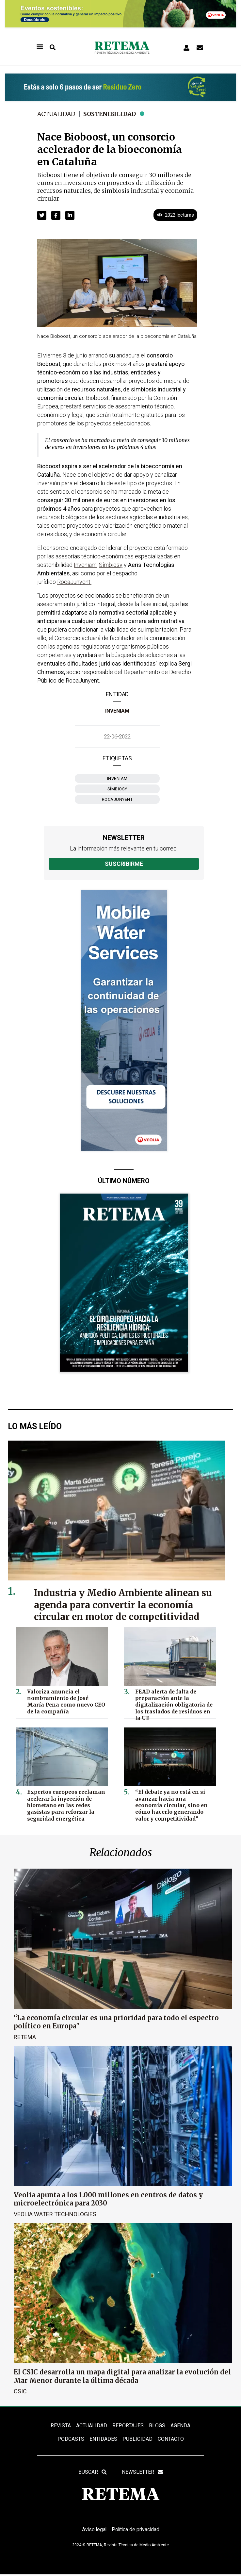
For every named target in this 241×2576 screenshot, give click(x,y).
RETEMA (25, 2036)
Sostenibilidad (112, 114)
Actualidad (57, 114)
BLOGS (157, 2425)
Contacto (171, 2439)
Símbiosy (117, 788)
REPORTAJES (128, 2425)
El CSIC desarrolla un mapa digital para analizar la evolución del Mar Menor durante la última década (122, 2376)
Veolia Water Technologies (55, 2213)
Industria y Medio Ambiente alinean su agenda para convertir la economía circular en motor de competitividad (125, 1605)
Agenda (180, 2425)
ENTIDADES (103, 2439)
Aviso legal (93, 2531)
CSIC (20, 2390)
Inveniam (117, 711)
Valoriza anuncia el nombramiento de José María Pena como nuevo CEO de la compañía (65, 1701)
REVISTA (61, 2425)
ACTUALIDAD (91, 2425)
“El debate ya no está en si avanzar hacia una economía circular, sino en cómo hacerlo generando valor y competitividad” (172, 1804)
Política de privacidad (136, 2531)
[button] (41, 215)
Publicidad (137, 2439)
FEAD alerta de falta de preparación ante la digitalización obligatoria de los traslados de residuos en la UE (172, 1704)
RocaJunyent (117, 799)
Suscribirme (124, 863)
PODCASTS (70, 2439)
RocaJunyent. (74, 581)
